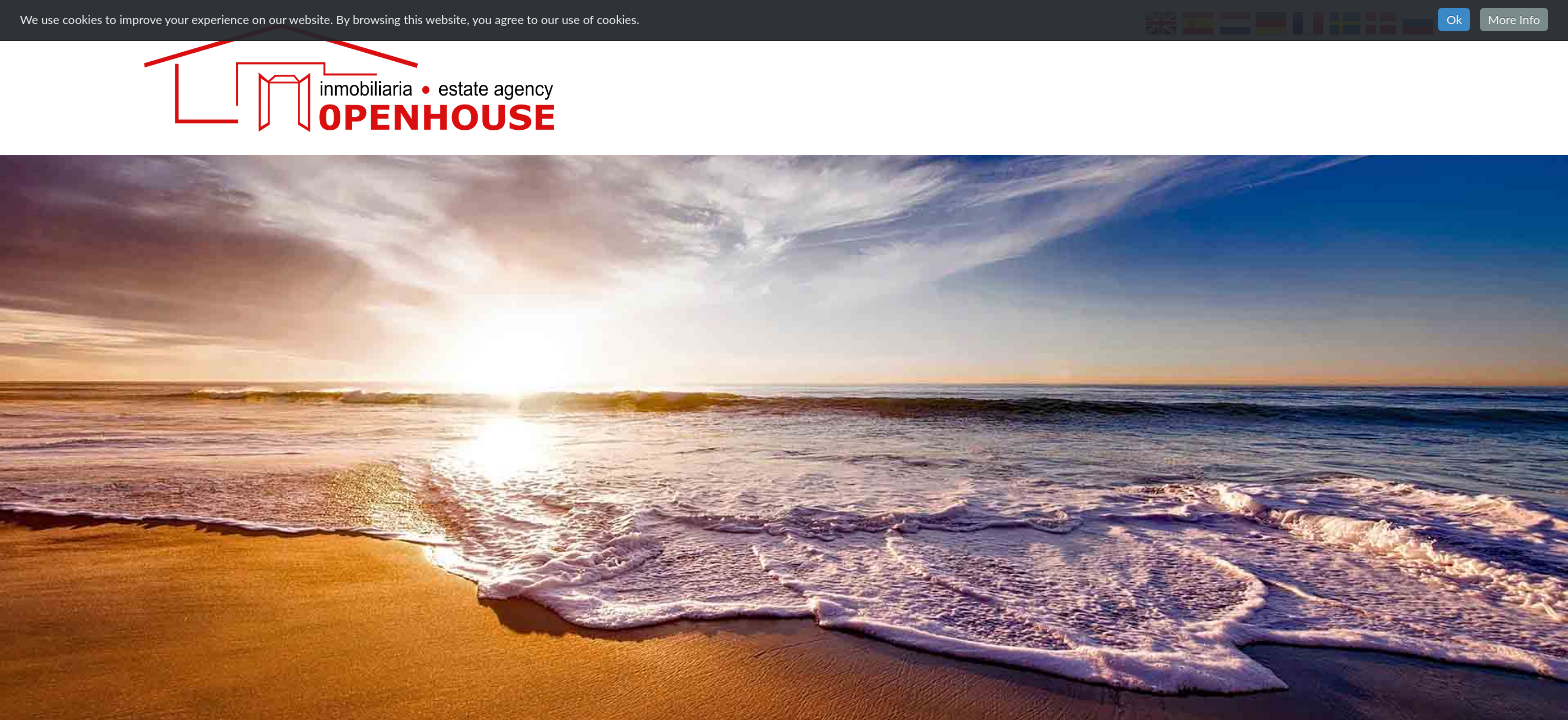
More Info (1514, 19)
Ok (1454, 19)
